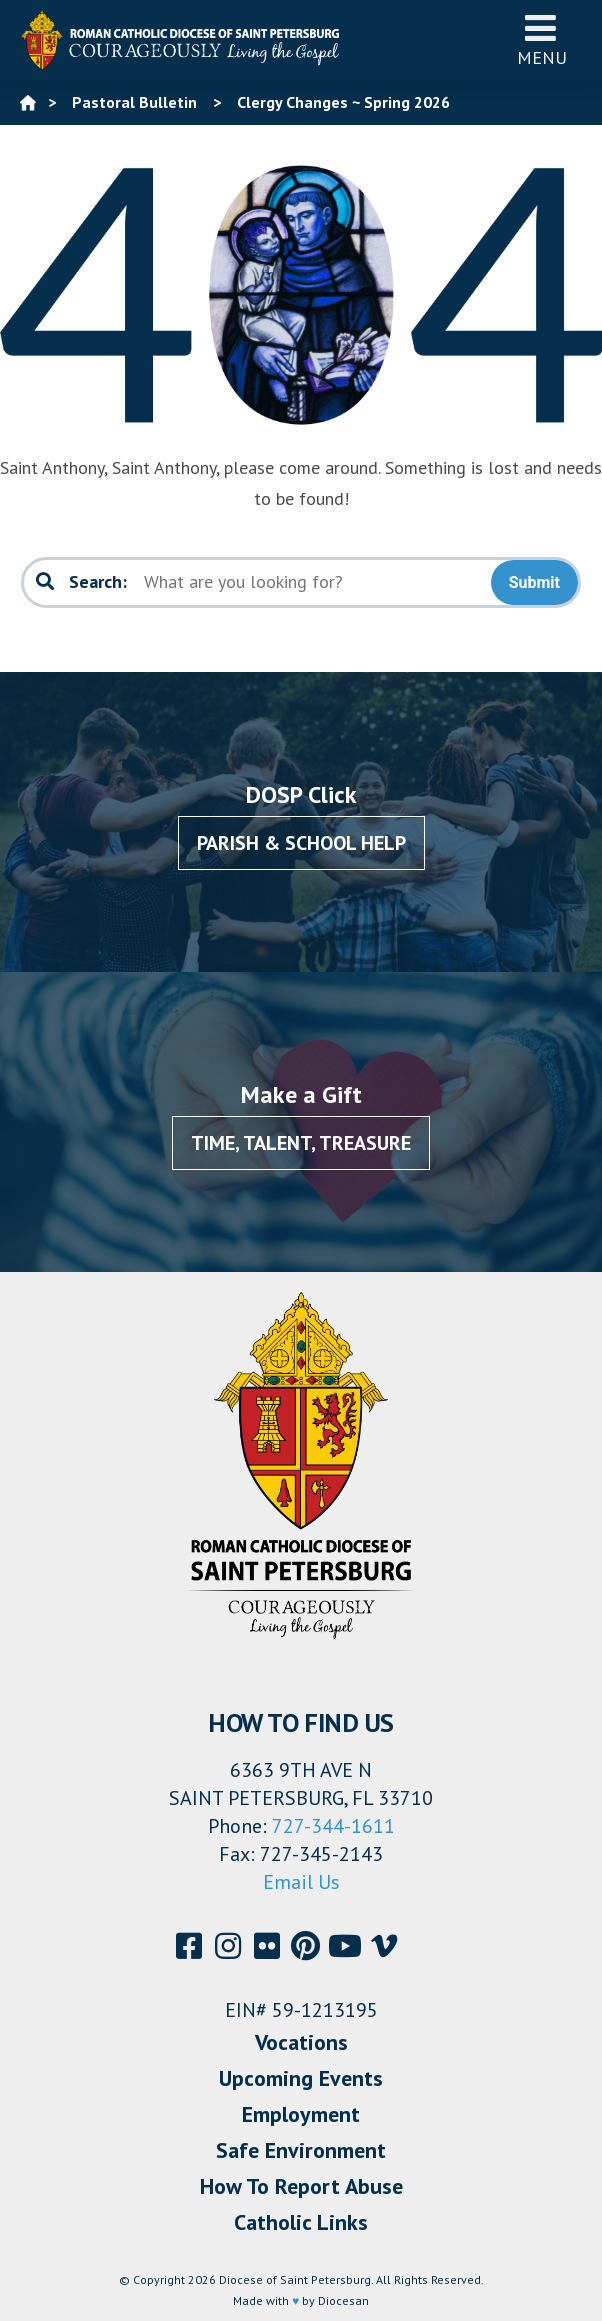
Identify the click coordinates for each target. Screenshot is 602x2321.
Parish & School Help (301, 843)
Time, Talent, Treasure (301, 1143)
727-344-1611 (333, 1826)
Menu (542, 39)
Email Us (301, 1882)
